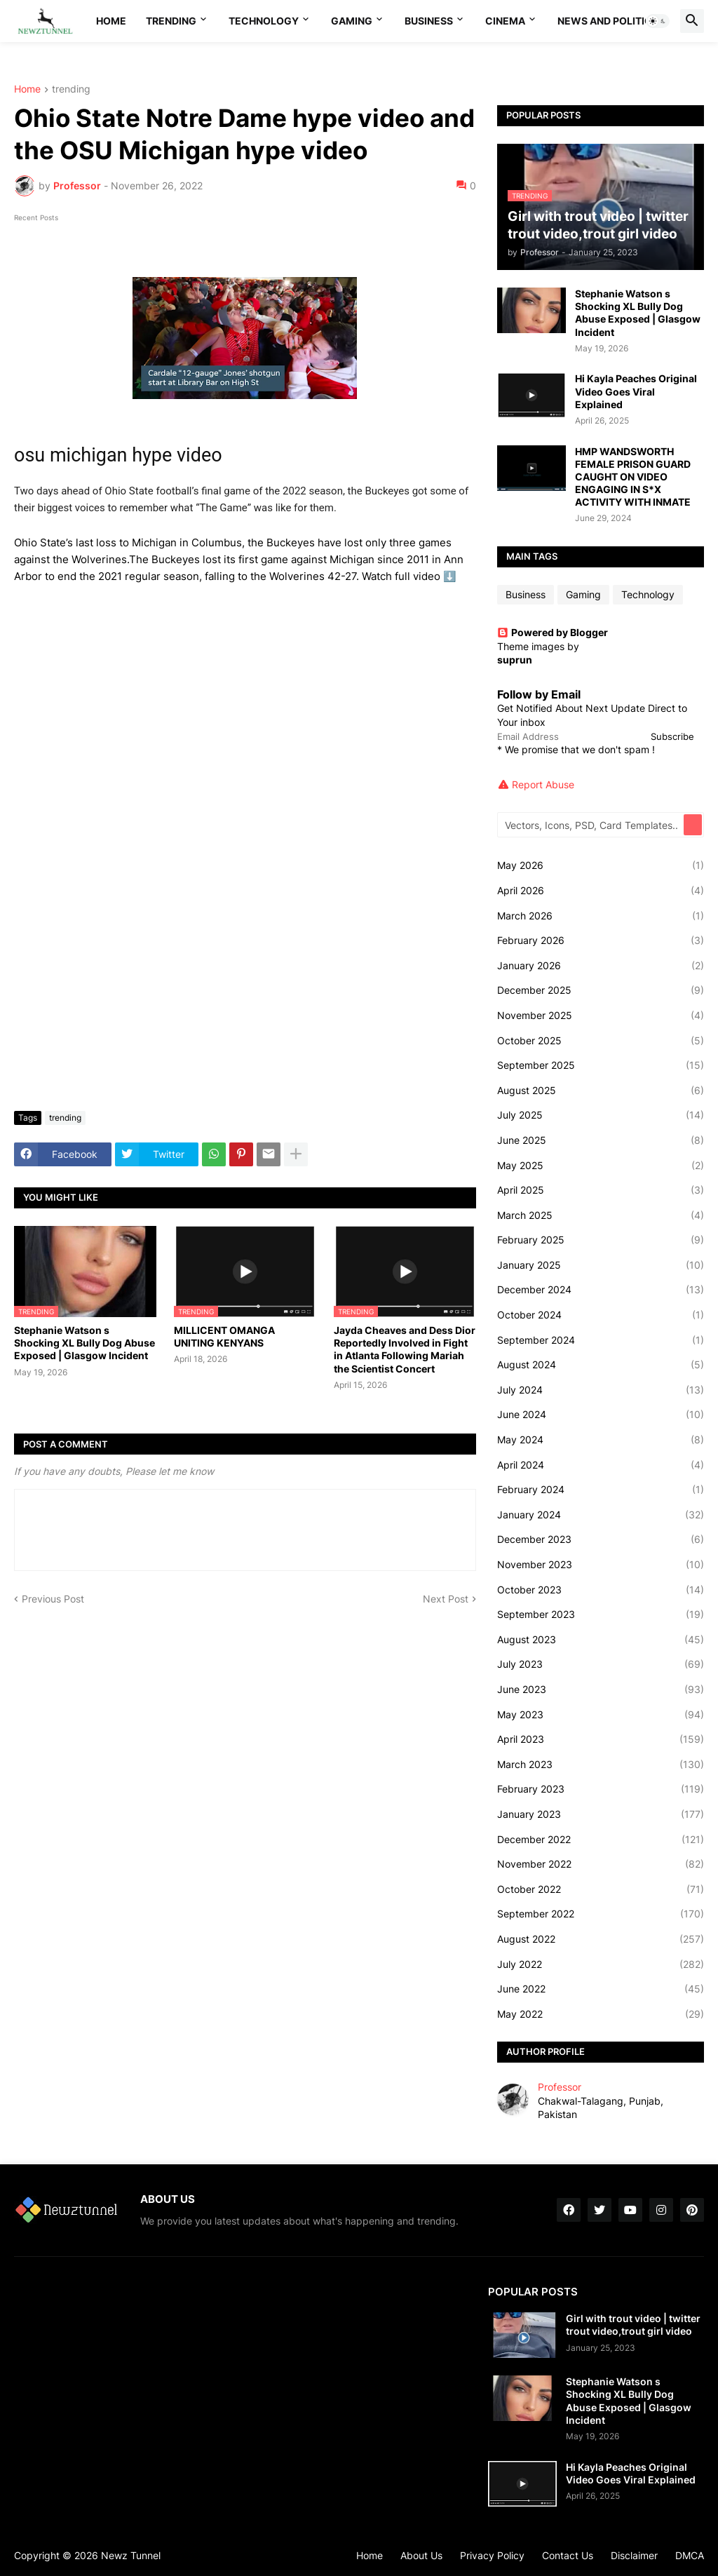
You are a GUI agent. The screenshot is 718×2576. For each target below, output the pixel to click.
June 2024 (600, 1415)
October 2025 (600, 1041)
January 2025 (600, 1265)
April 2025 (600, 1190)
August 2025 (600, 1091)
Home (111, 21)
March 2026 (600, 916)
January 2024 (600, 1515)
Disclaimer (634, 2555)
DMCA (689, 2555)
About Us (421, 2555)
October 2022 (600, 1889)
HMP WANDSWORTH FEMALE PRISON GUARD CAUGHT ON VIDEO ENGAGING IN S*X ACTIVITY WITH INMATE (633, 476)
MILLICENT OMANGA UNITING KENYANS (224, 1336)
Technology (264, 21)
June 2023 (600, 1690)
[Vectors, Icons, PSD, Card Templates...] (591, 824)
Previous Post (53, 1599)
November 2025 (600, 1016)
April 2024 (600, 1465)
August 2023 (600, 1640)
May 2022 (600, 2014)
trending (71, 89)
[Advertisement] (245, 995)
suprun (514, 660)
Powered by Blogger (552, 632)
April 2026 (600, 891)
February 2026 (600, 940)
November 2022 (600, 1864)
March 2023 (600, 1765)
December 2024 (600, 1290)
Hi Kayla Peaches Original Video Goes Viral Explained (636, 391)
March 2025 (600, 1215)
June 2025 (600, 1140)
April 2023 (600, 1739)
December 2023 (600, 1539)
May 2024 (600, 1440)
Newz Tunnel (131, 2555)
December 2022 (600, 1840)
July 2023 (600, 1664)
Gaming (351, 21)
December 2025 (600, 990)
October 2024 (600, 1315)
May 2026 (600, 865)
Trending (171, 21)
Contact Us (567, 2555)
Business (429, 21)
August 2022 (600, 1939)
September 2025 (600, 1065)
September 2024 (600, 1340)
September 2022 (600, 1914)
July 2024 (600, 1390)
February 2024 (600, 1490)
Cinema (505, 21)
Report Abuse (543, 784)
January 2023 (600, 1814)
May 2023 (600, 1715)
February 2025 (600, 1240)
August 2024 (600, 1365)
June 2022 (600, 1989)
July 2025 (600, 1115)
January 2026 (600, 966)
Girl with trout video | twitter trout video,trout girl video (633, 2324)
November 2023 (600, 1565)
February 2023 (600, 1789)
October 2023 (600, 1590)
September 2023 (600, 1614)
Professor (559, 2087)
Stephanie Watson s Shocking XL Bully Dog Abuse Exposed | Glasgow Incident (84, 1342)
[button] (658, 21)
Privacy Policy (492, 2555)
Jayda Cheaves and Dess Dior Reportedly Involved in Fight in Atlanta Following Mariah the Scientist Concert (404, 1349)
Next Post (445, 1599)
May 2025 (600, 1166)
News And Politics (607, 21)
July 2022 (600, 1964)
